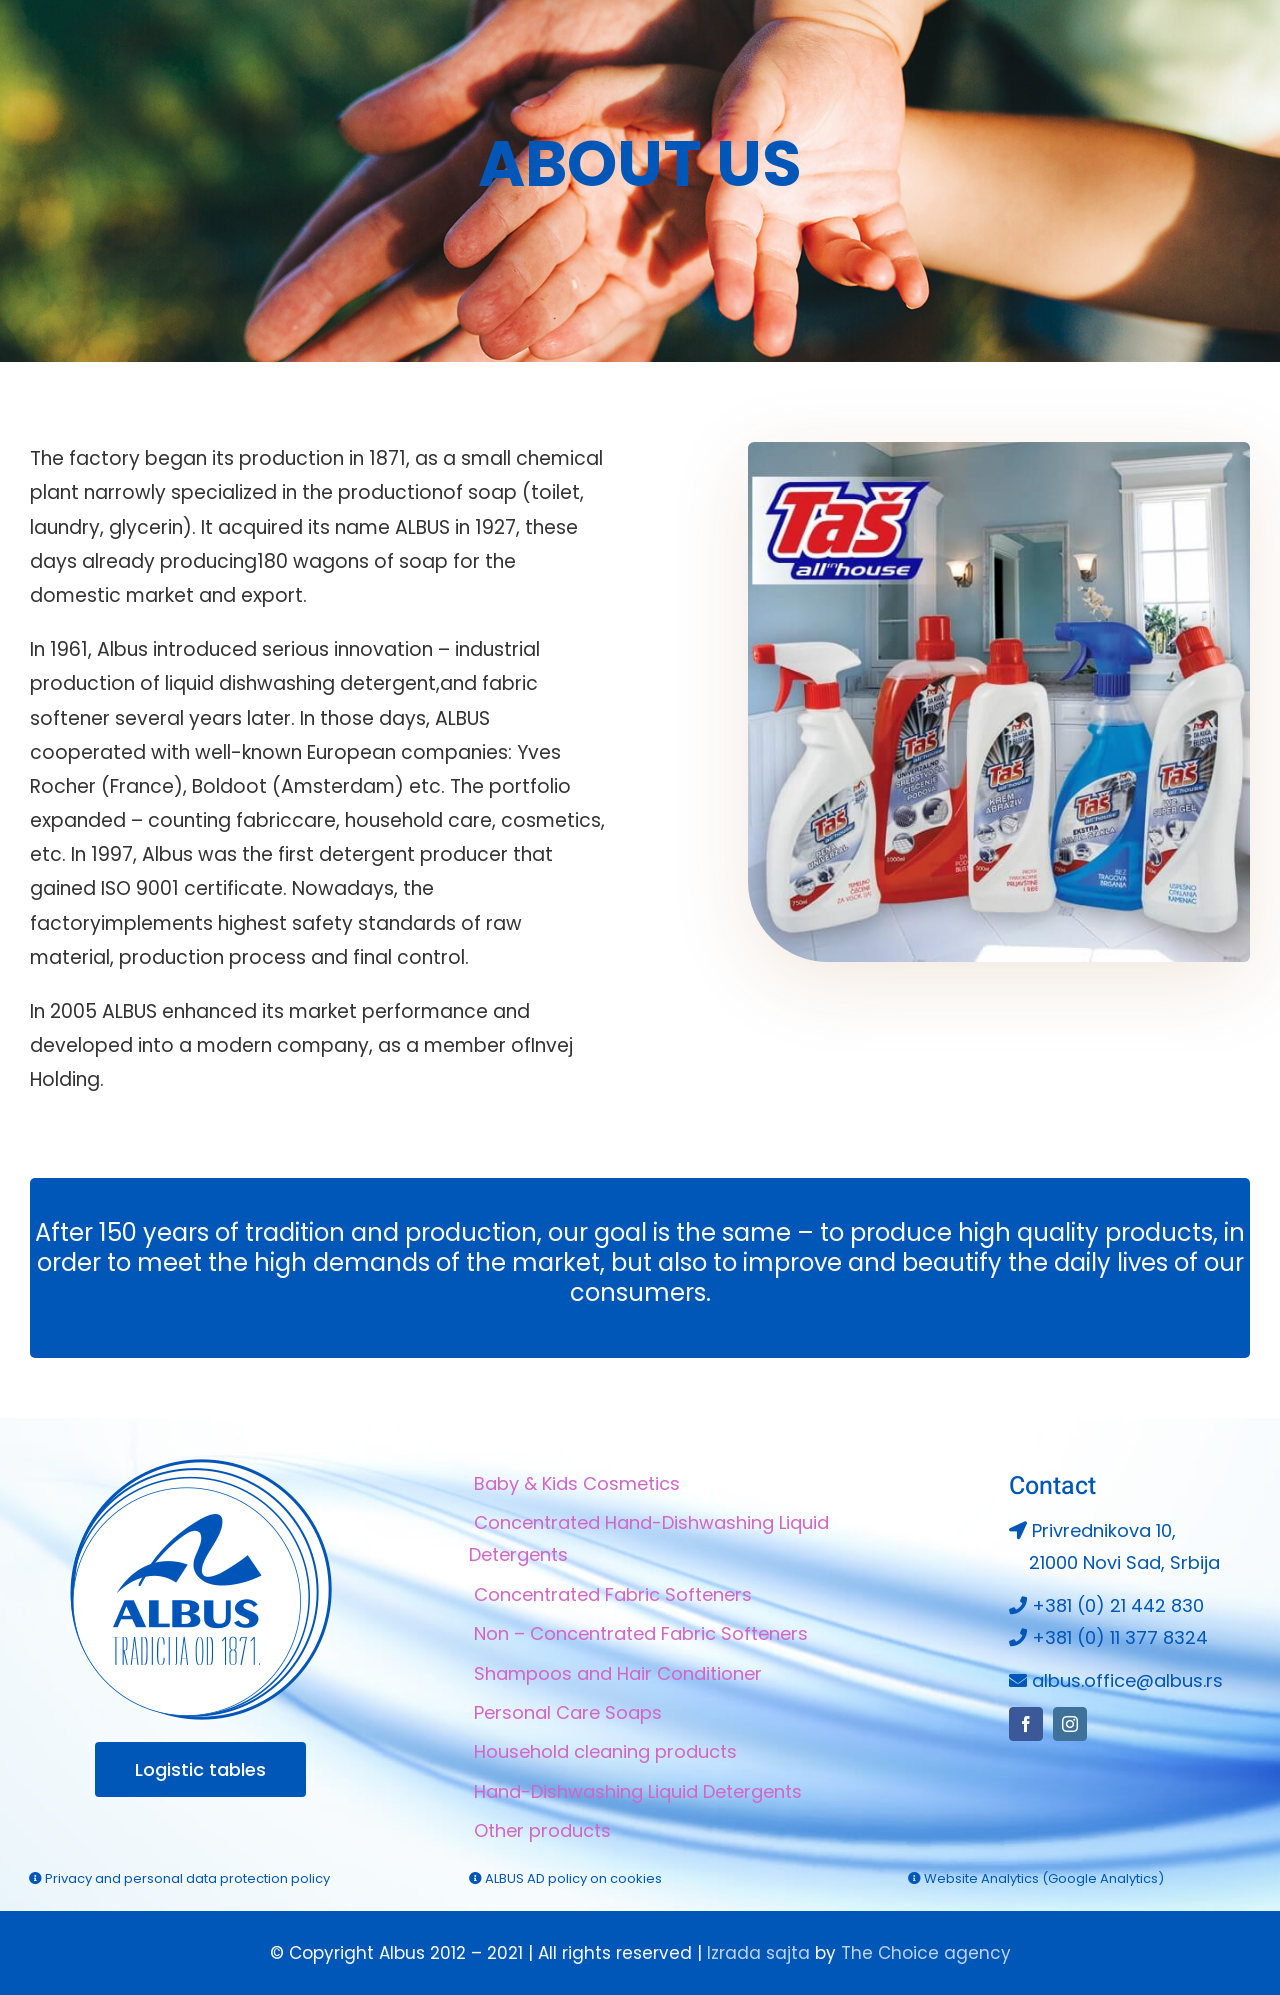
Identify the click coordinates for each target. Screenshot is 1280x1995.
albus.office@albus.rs (1127, 1680)
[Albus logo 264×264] (201, 1467)
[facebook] (1187, 57)
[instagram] (1223, 57)
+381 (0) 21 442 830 (1118, 1605)
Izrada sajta (758, 1953)
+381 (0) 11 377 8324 (1120, 1637)
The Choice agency (926, 1953)
